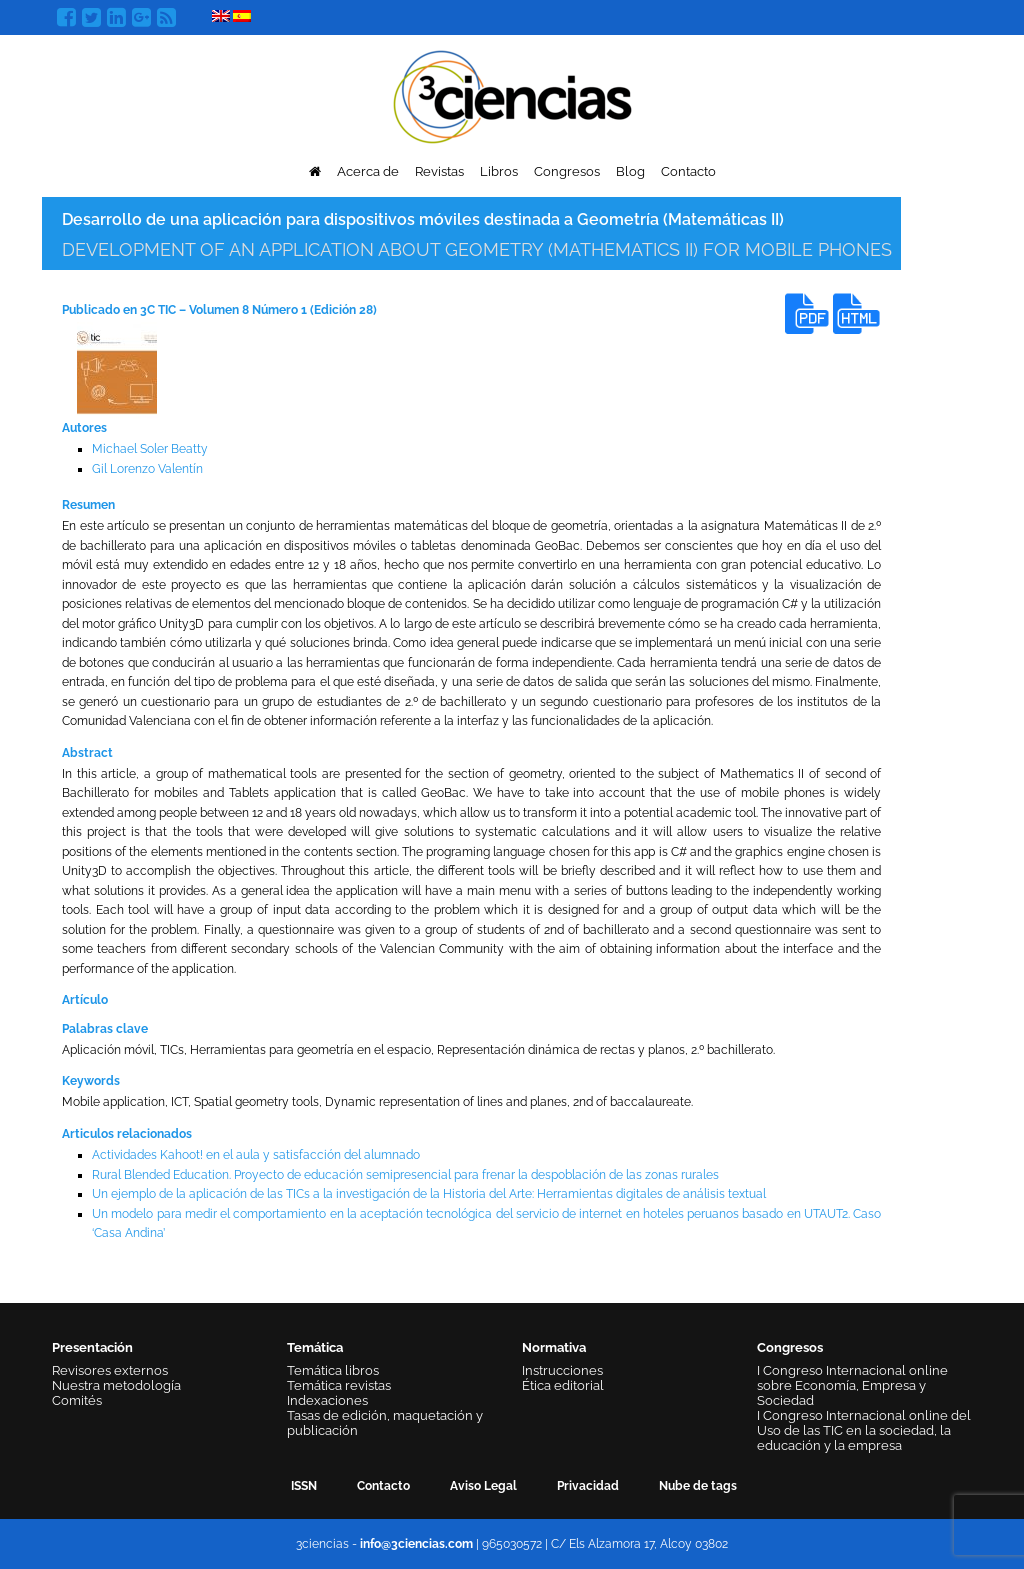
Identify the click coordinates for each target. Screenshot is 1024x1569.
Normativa (554, 1347)
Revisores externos (110, 1370)
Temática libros (333, 1370)
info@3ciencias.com (416, 1544)
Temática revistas (339, 1385)
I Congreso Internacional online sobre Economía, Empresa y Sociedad (852, 1385)
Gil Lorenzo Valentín (147, 469)
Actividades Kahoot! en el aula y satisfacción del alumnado (256, 1155)
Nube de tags (698, 1486)
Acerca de (368, 171)
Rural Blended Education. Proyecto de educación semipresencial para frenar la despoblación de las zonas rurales (405, 1175)
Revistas (439, 171)
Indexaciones (327, 1400)
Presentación (92, 1347)
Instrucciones (562, 1370)
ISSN (304, 1486)
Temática (315, 1347)
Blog (630, 171)
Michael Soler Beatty (150, 449)
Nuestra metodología (116, 1385)
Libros (499, 171)
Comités (77, 1400)
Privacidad (588, 1486)
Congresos (567, 171)
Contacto (688, 171)
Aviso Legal (483, 1486)
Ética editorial (563, 1385)
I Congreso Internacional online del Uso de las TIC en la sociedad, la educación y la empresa (864, 1430)
